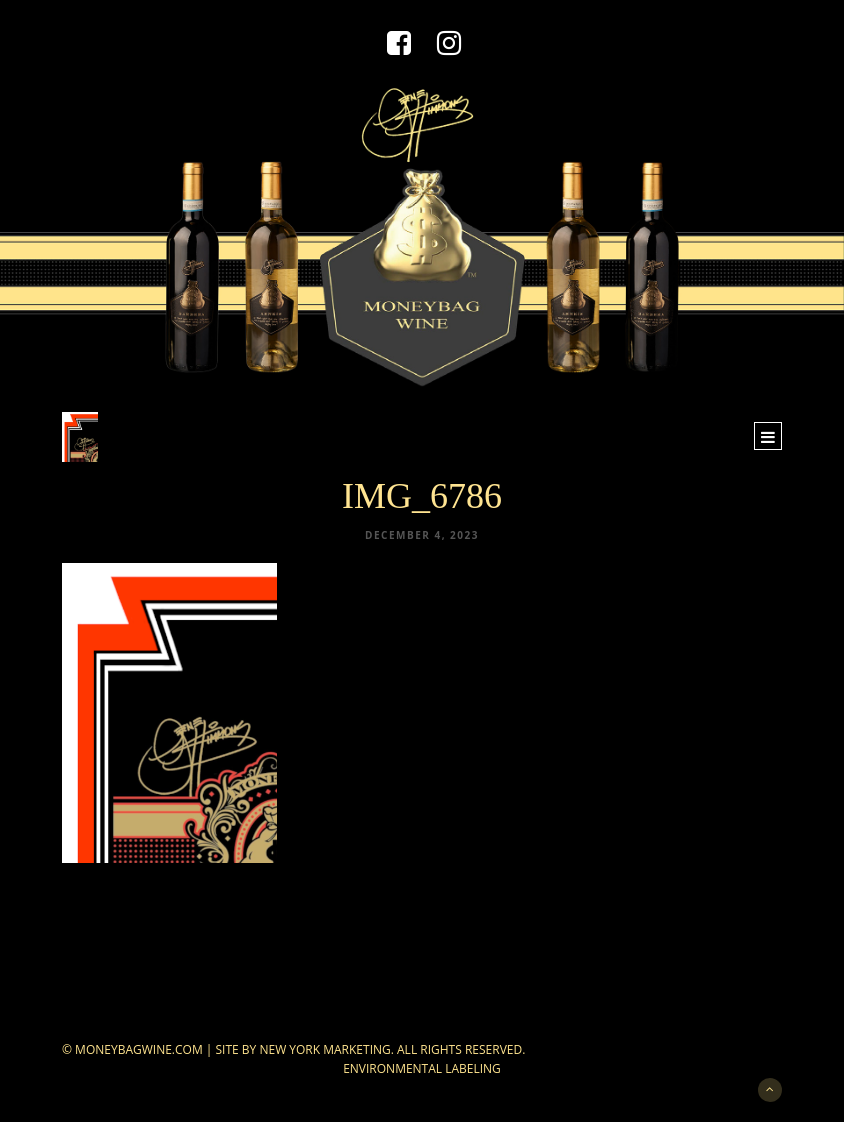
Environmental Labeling (422, 1068)
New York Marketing (324, 1049)
